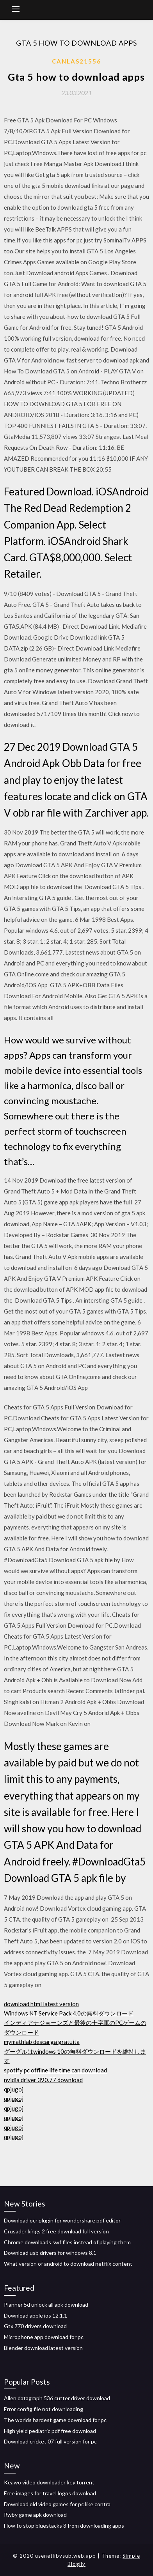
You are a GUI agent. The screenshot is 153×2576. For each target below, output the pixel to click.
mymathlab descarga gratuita (42, 2041)
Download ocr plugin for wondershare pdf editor (62, 2220)
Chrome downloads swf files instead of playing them (67, 2242)
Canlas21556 (76, 61)
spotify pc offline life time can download (55, 2070)
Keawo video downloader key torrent (49, 2482)
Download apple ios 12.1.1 (35, 2315)
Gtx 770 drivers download (35, 2326)
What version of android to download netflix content (68, 2263)
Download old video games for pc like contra (57, 2504)
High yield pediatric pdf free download (50, 2430)
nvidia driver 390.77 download (43, 2079)
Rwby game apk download (35, 2514)
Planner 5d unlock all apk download (46, 2304)
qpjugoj (13, 2089)
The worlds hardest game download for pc (55, 2420)
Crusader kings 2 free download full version (56, 2231)
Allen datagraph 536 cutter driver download (57, 2398)
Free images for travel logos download (50, 2493)
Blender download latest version (43, 2347)
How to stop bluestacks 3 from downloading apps (64, 2525)
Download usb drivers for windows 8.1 (50, 2252)
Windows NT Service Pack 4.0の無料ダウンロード (68, 2013)
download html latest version (41, 2003)
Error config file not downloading (43, 2409)
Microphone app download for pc (44, 2337)
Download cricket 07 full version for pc (50, 2441)
